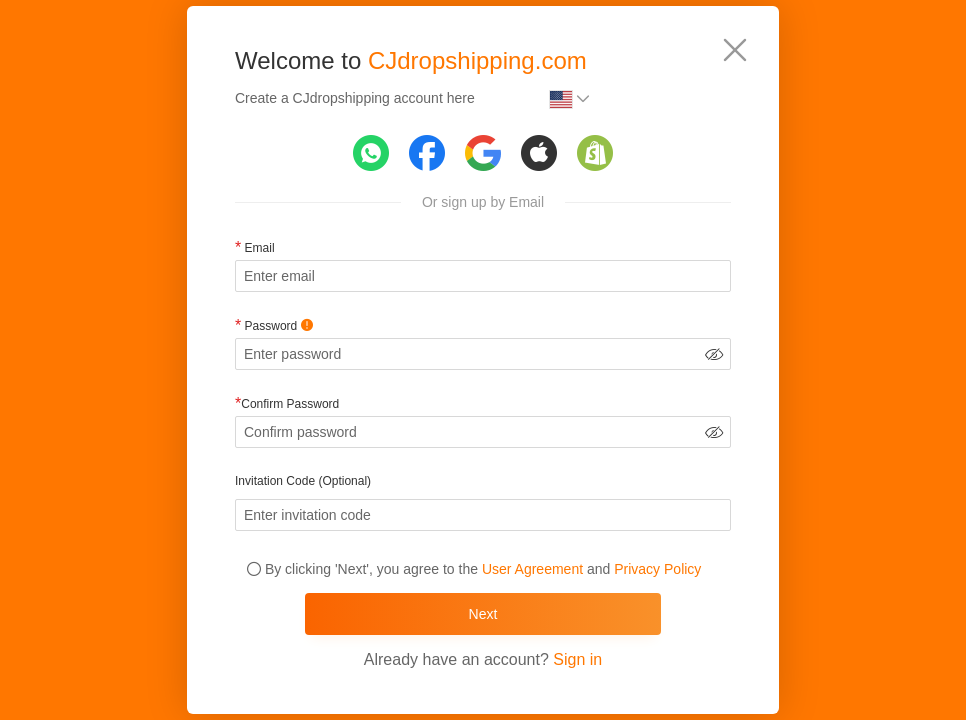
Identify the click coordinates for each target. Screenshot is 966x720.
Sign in (577, 659)
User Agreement (532, 569)
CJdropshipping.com (477, 60)
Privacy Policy (657, 569)
